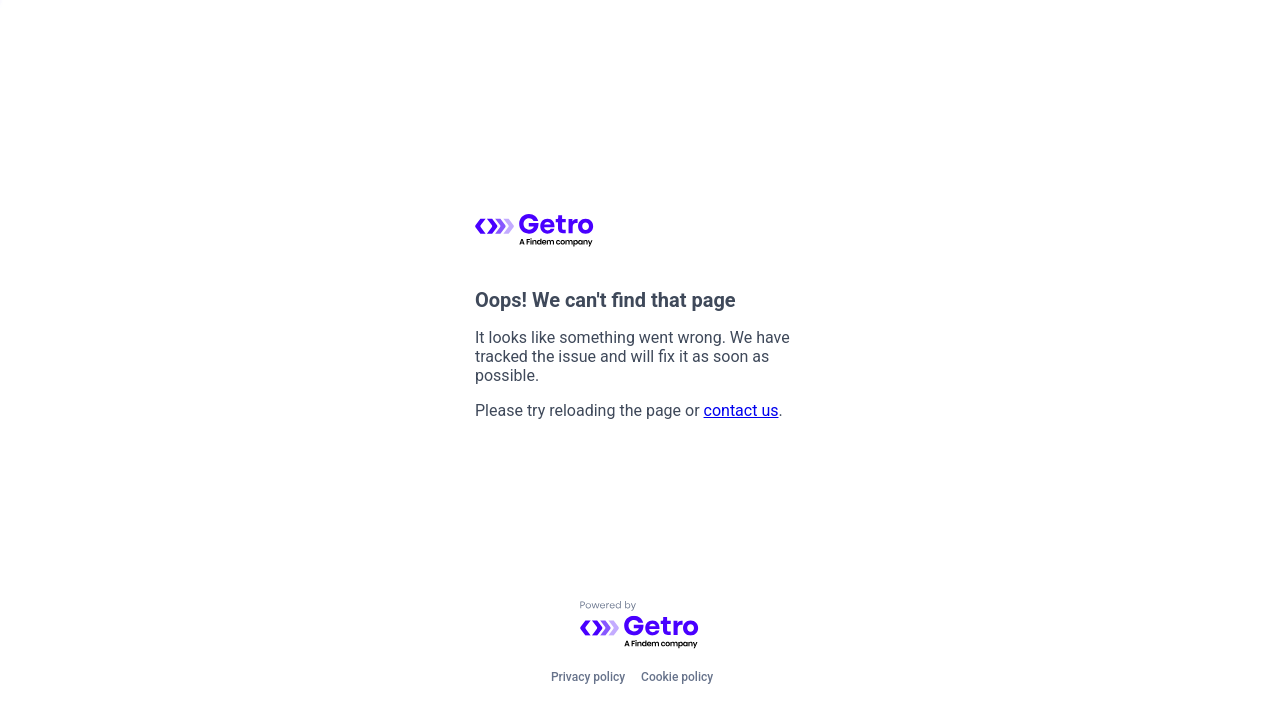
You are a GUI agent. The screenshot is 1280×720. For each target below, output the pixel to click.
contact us (741, 410)
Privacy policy (588, 677)
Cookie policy (677, 677)
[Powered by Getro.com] (640, 625)
